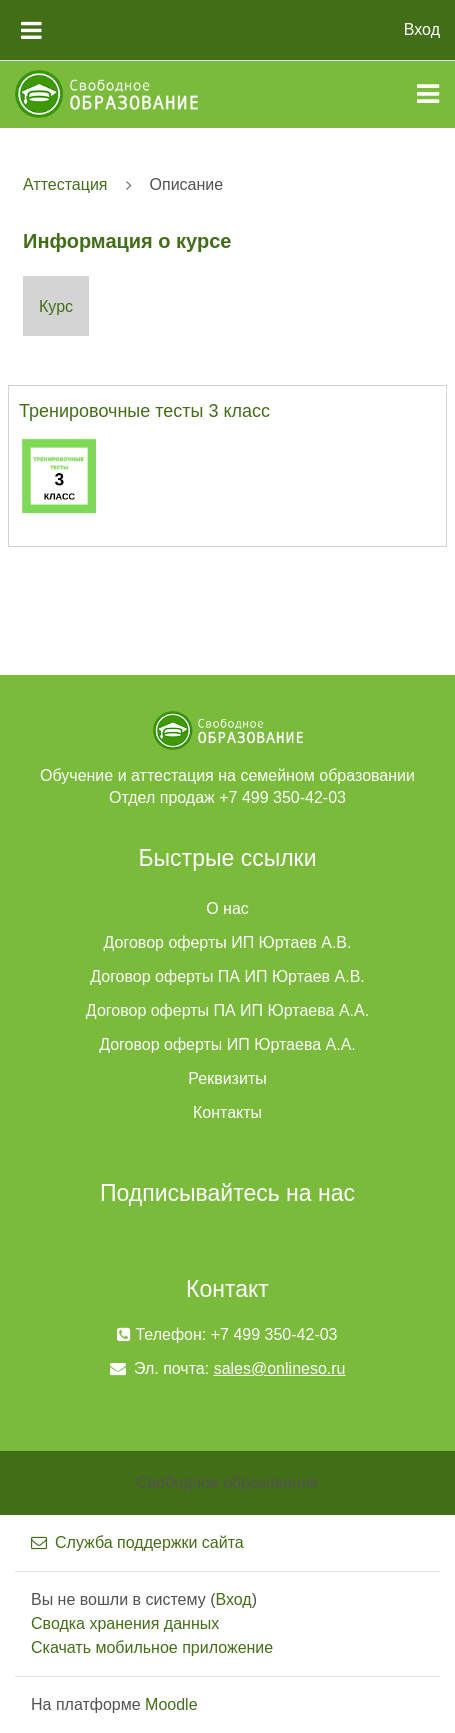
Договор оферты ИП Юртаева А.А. (227, 1044)
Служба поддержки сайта (137, 1542)
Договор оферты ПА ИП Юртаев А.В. (227, 976)
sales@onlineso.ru (280, 1368)
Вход (422, 29)
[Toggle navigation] (428, 94)
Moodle (171, 1704)
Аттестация (65, 184)
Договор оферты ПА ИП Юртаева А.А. (227, 1010)
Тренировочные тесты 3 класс (144, 411)
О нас (227, 908)
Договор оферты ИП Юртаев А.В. (228, 942)
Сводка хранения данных (125, 1623)
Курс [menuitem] (56, 306)
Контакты (227, 1112)
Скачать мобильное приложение (152, 1647)
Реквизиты (227, 1078)
